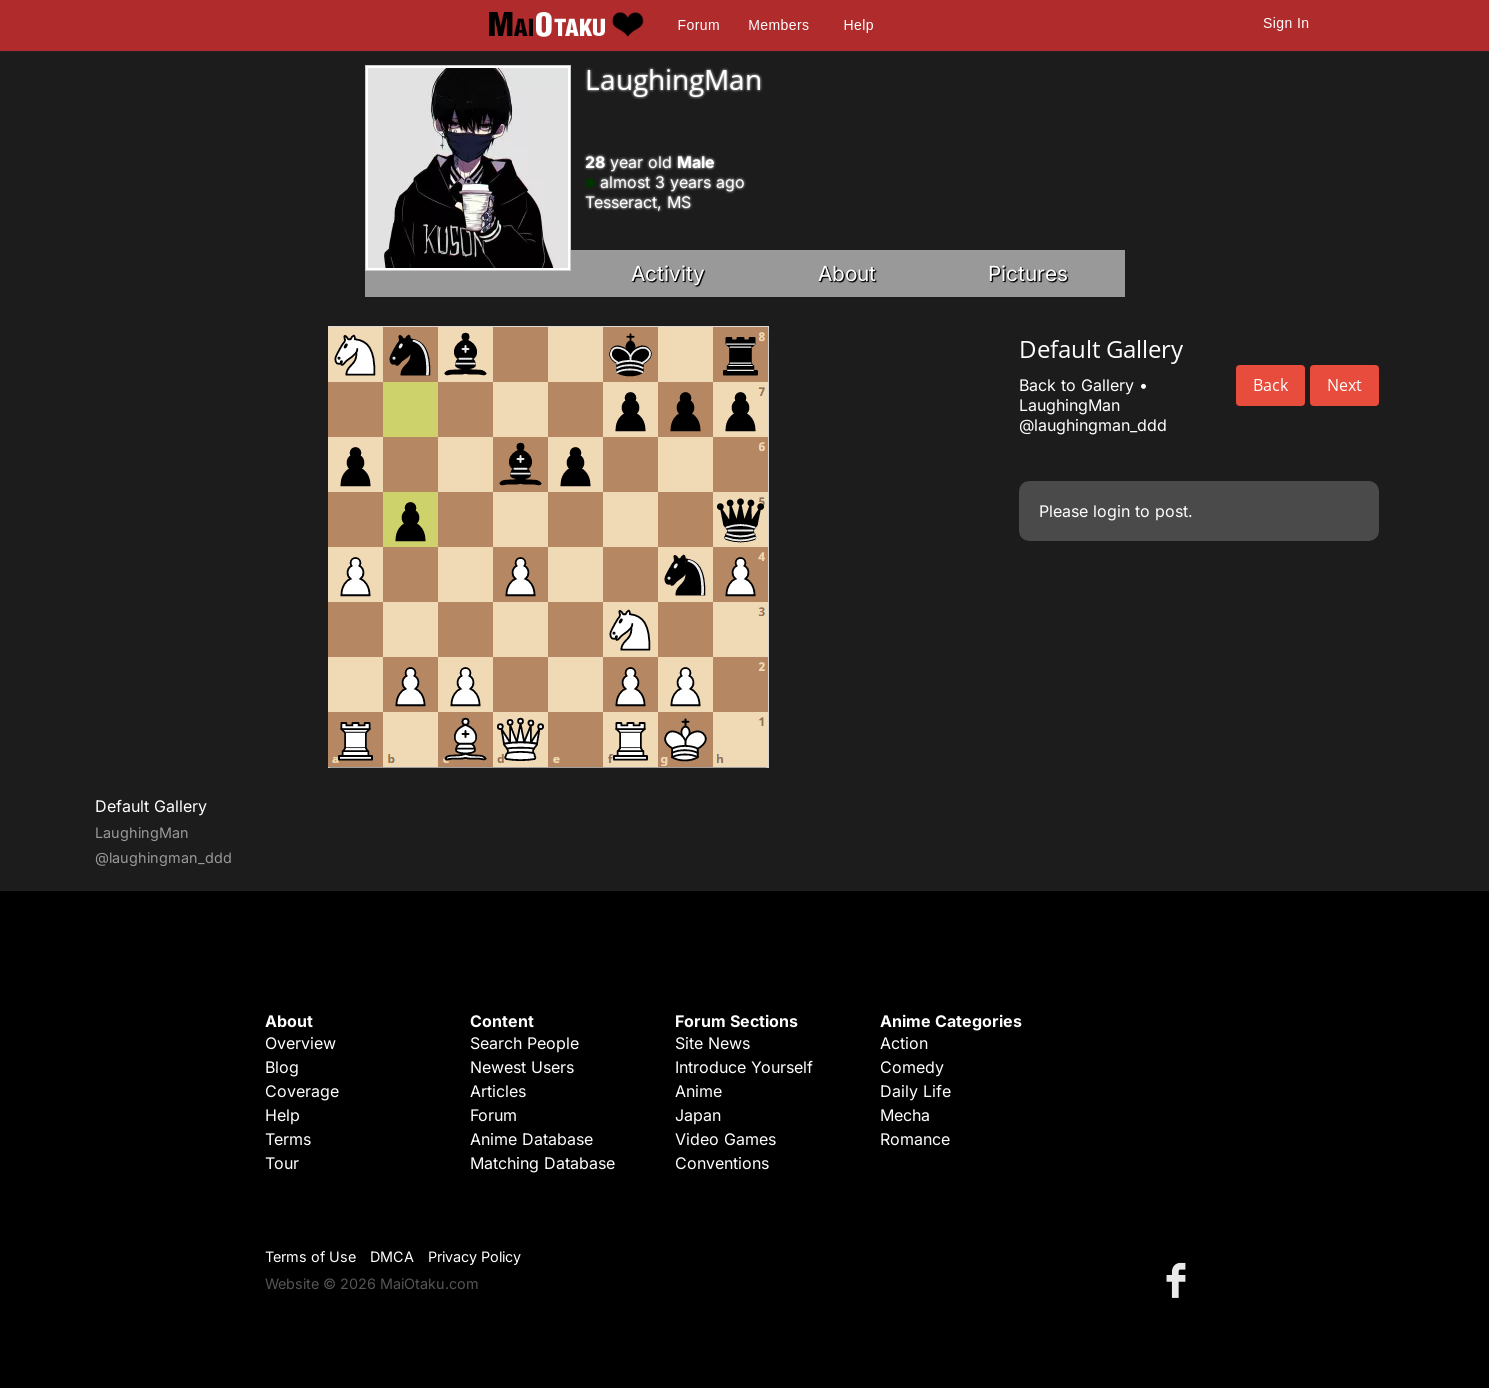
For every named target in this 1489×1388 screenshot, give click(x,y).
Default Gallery (151, 806)
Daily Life (915, 1091)
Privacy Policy (474, 1256)
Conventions (722, 1163)
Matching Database (542, 1163)
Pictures (1028, 273)
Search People (524, 1043)
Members (778, 25)
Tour (282, 1163)
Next (1344, 385)
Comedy (912, 1067)
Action (904, 1043)
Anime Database (531, 1139)
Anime (698, 1091)
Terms (288, 1139)
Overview (300, 1043)
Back (1270, 385)
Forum (699, 25)
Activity (668, 273)
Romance (915, 1139)
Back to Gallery (1076, 385)
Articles (498, 1091)
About (847, 273)
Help (859, 25)
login (1111, 511)
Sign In (1286, 23)
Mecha (905, 1115)
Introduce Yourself (744, 1067)
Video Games (725, 1139)
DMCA (392, 1256)
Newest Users (522, 1067)
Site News (712, 1043)
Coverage (302, 1091)
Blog (282, 1067)
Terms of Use (310, 1256)
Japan (698, 1115)
